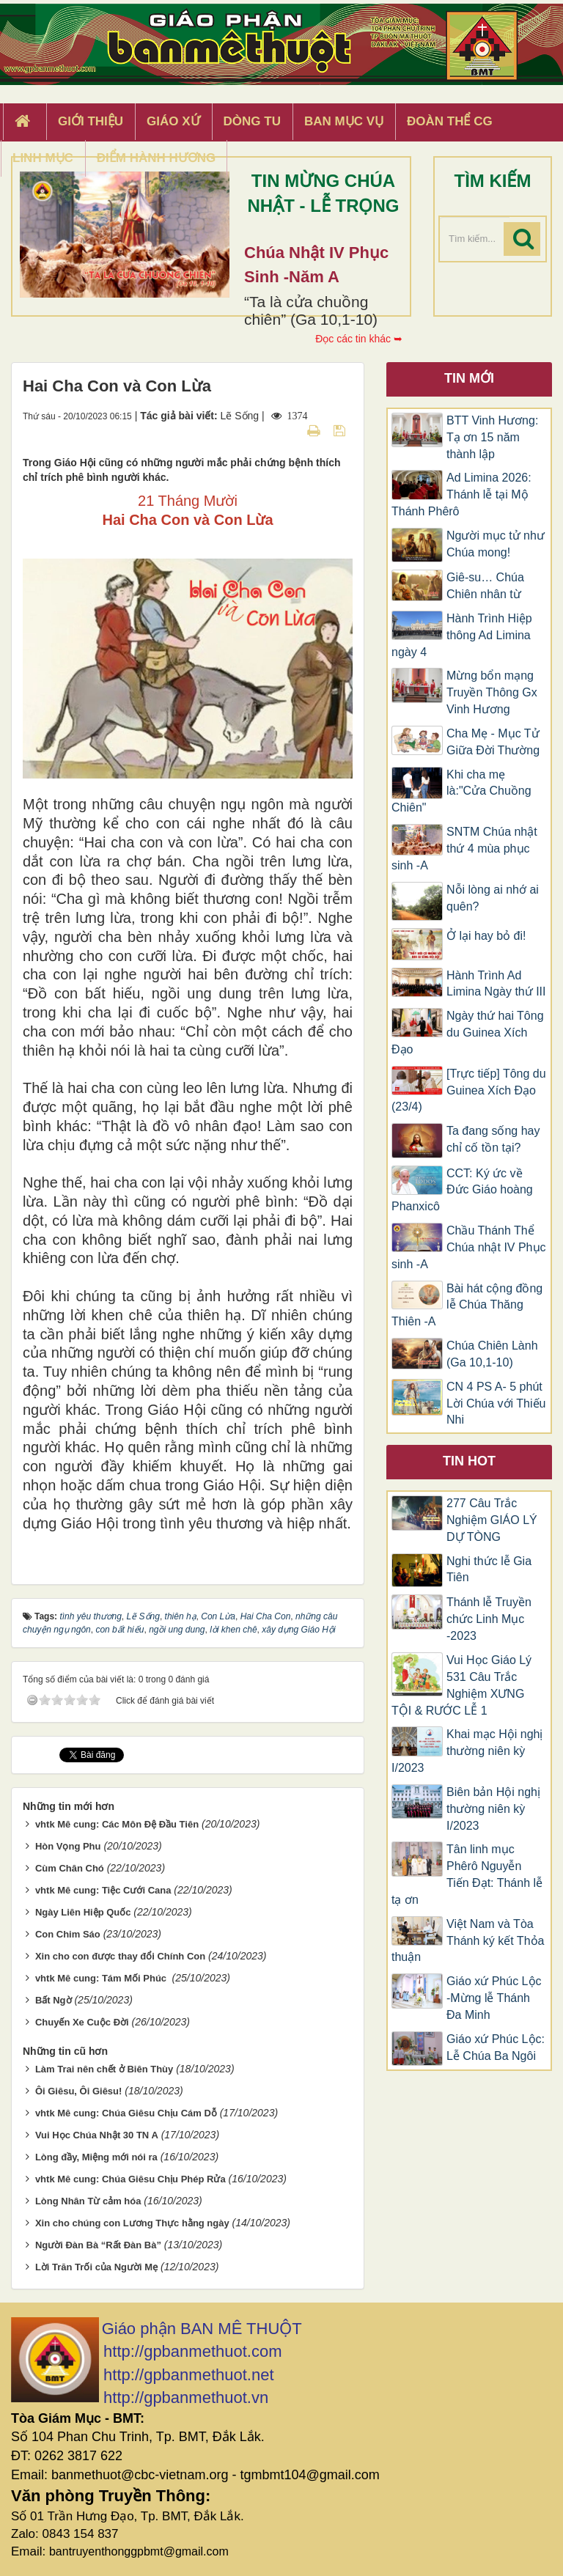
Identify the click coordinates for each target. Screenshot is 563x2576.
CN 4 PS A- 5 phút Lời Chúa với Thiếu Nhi (495, 1403)
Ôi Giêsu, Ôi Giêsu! (78, 2091)
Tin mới (469, 378)
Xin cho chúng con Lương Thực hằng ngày (132, 2223)
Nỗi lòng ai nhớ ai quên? (492, 898)
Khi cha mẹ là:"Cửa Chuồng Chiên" (461, 791)
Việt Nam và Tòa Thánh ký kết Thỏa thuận (467, 1941)
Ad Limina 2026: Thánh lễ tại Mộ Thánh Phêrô (461, 494)
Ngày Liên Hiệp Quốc (83, 1912)
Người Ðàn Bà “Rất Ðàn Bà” (98, 2245)
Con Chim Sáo (67, 1934)
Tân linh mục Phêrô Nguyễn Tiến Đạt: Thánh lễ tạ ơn (466, 1874)
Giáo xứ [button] (173, 121)
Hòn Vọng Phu (68, 1846)
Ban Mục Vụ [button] (343, 121)
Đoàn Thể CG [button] (450, 121)
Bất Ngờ (53, 2000)
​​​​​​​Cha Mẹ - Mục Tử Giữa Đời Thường (493, 742)
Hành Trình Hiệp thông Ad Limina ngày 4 (461, 635)
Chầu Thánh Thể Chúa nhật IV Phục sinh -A (468, 1247)
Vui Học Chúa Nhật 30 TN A (96, 2135)
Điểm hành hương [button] (156, 158)
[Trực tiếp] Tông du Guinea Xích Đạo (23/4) (468, 1090)
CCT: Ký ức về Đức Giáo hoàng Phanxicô (462, 1190)
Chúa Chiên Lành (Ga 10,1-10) (492, 1354)
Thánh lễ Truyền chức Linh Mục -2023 (488, 1619)
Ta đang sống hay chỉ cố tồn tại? (493, 1139)
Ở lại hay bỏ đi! (486, 936)
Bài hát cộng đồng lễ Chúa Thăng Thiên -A (466, 1305)
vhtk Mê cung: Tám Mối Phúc (102, 1978)
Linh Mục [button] (42, 158)
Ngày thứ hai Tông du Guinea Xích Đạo (467, 1032)
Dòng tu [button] (252, 121)
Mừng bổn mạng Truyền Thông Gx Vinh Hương (491, 692)
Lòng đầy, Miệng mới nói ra (96, 2157)
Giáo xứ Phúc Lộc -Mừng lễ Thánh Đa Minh (494, 1998)
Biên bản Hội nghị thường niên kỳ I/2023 (493, 1809)
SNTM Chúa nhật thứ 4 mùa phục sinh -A (464, 848)
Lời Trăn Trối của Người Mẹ (96, 2267)
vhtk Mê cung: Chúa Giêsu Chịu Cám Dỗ (126, 2113)
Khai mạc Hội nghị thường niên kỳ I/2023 (467, 1751)
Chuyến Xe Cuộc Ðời (82, 2022)
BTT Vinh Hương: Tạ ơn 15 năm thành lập (492, 437)
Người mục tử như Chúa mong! (495, 544)
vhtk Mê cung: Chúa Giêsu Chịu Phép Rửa (130, 2179)
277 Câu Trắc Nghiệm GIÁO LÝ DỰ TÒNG (491, 1520)
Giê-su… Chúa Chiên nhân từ (485, 585)
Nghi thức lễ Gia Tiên (488, 1569)
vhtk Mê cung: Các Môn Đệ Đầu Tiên (117, 1824)
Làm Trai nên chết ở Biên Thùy (104, 2069)
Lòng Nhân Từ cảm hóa (88, 2201)
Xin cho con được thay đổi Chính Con (120, 1956)
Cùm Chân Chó (69, 1868)
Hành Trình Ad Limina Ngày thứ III (496, 983)
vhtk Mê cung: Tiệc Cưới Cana (103, 1890)
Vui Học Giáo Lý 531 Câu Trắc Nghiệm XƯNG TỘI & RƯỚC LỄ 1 (461, 1685)
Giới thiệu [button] (90, 121)
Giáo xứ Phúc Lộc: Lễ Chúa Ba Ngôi (495, 2047)
